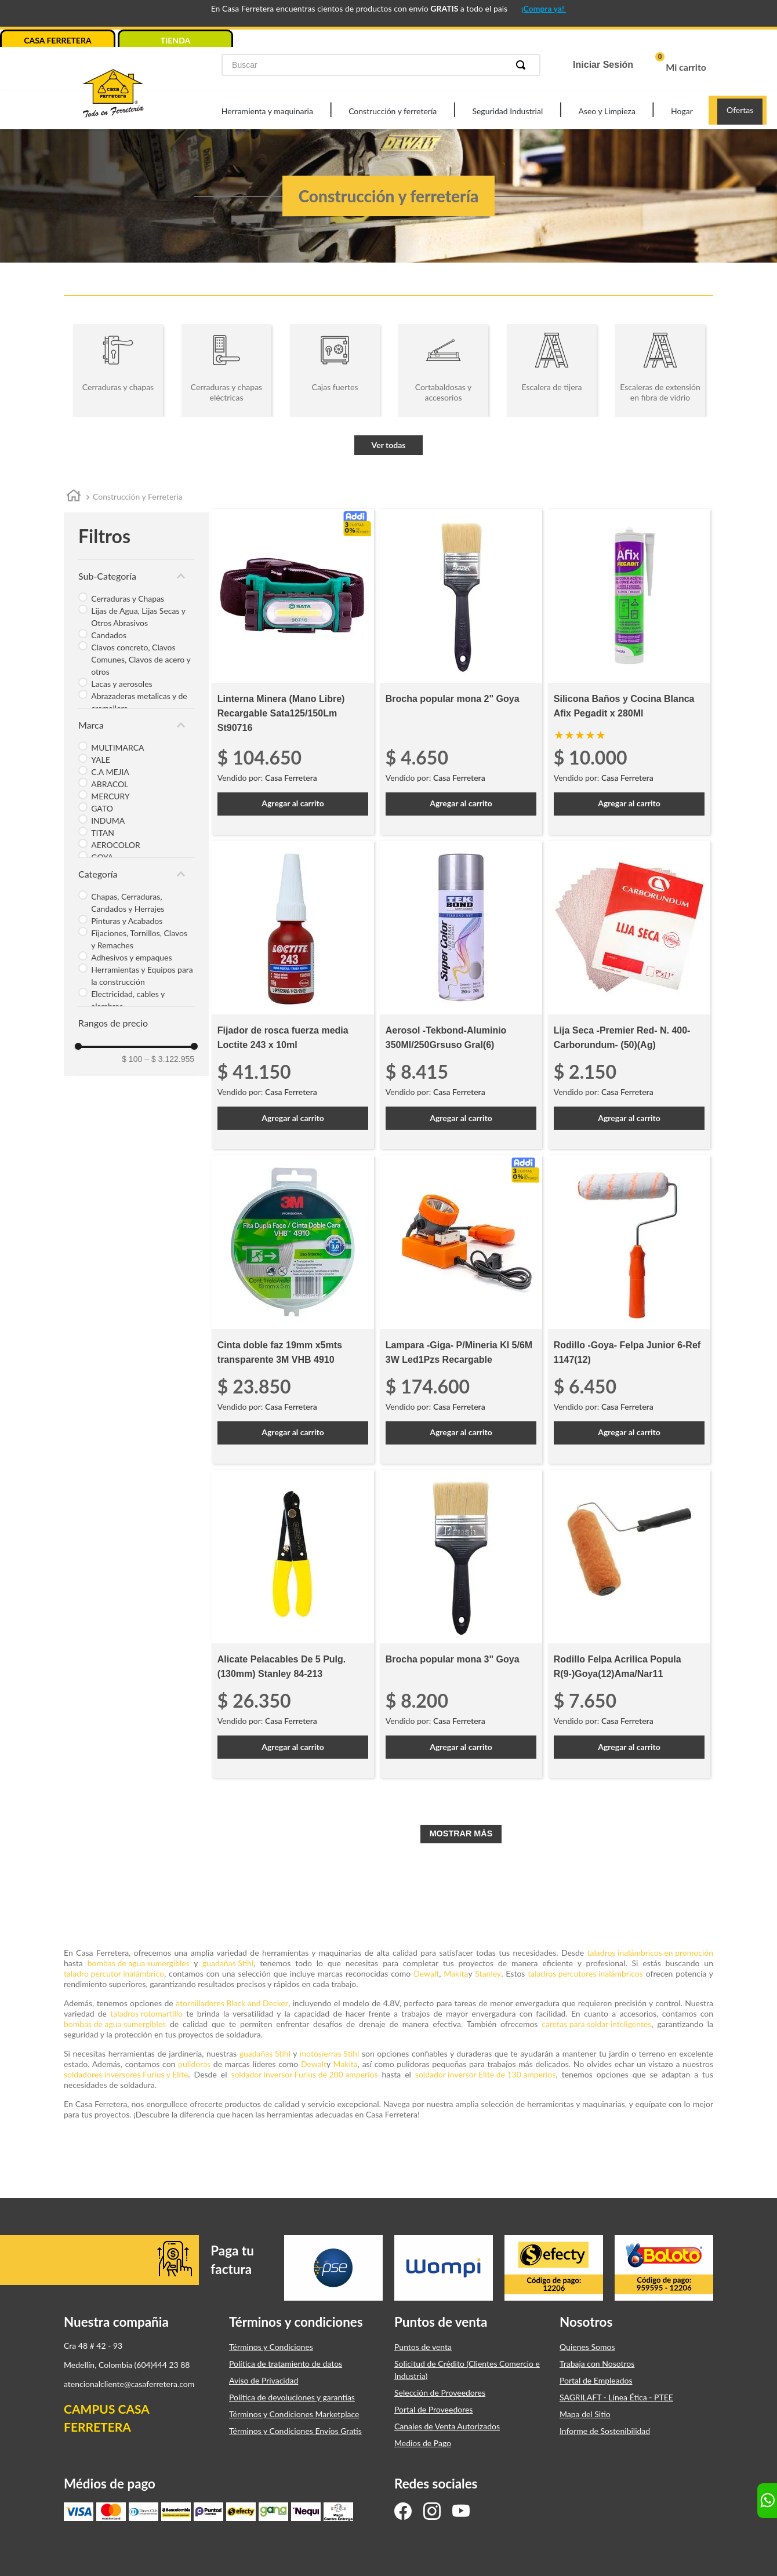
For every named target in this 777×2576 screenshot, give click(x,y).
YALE (100, 760)
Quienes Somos (587, 2347)
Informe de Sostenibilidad (605, 2431)
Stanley (488, 1973)
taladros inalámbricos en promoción (650, 1953)
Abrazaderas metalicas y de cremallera (139, 702)
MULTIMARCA (117, 747)
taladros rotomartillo (146, 2013)
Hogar (682, 111)
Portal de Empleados (596, 2380)
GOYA (102, 857)
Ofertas (740, 110)
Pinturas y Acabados (126, 921)
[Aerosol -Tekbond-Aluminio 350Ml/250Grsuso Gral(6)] (461, 994)
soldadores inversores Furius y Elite (126, 2074)
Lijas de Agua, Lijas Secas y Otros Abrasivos (138, 617)
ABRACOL (109, 784)
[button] (136, 576)
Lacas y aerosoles (121, 684)
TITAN (102, 833)
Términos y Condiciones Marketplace (294, 2414)
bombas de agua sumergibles (139, 1963)
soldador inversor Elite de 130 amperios (485, 2074)
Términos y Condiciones (271, 2347)
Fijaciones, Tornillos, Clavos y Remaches (139, 939)
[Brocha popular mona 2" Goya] (461, 671)
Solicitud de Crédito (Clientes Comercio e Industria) (467, 2370)
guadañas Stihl (227, 1963)
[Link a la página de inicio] (73, 497)
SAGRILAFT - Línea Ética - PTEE (616, 2397)
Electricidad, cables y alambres (128, 1000)
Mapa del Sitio (585, 2414)
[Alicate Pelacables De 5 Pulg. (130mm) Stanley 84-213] (293, 1623)
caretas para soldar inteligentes (596, 2024)
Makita (456, 1973)
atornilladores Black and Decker (232, 2003)
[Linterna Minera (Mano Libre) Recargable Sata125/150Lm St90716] (293, 671)
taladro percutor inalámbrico (114, 1973)
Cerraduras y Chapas (127, 598)
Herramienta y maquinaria (267, 111)
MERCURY (110, 796)
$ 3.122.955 (169, 1059)
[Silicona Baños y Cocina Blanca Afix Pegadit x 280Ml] (629, 671)
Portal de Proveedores (433, 2409)
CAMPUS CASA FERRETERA (106, 2418)
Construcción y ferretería (392, 111)
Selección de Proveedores (439, 2392)
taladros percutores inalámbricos (585, 1973)
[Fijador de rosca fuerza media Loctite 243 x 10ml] (293, 994)
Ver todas (389, 445)
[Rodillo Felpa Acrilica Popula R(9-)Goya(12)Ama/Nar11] (629, 1623)
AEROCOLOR (115, 845)
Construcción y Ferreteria (138, 496)
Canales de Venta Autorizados (447, 2426)
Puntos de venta (423, 2347)
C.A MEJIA (110, 772)
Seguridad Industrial (507, 111)
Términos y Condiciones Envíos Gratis (295, 2431)
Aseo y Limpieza (607, 111)
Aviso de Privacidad (263, 2380)
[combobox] (381, 65)
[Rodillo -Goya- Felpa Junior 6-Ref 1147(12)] (629, 1309)
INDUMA (108, 820)
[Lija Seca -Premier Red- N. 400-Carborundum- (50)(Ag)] (629, 994)
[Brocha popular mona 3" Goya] (461, 1623)
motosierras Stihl (330, 2053)
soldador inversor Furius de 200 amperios (304, 2074)
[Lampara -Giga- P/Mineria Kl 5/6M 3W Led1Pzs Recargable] (461, 1309)
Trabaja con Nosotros (597, 2363)
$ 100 (132, 1059)
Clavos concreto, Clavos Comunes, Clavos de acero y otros (140, 659)
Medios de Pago (422, 2443)
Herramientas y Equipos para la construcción (142, 976)
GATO (102, 808)
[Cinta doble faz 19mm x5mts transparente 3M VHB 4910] (293, 1309)
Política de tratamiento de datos (285, 2363)
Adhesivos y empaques (131, 957)
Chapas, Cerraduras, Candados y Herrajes (127, 903)
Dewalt (426, 1973)
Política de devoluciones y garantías (292, 2397)
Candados (108, 635)
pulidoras (194, 2064)
